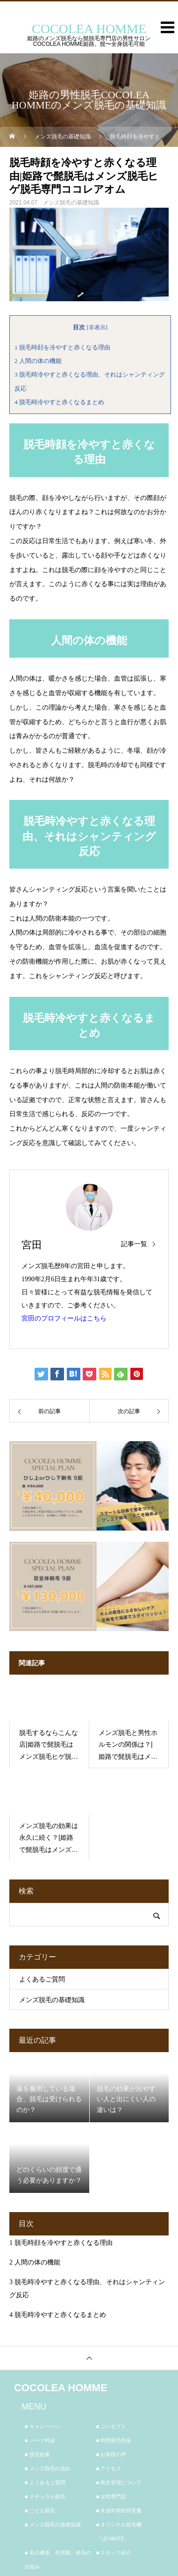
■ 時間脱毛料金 (114, 2440)
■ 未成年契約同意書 (119, 2510)
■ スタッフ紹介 (114, 2552)
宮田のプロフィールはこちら (64, 1318)
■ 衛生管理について (119, 2482)
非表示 (97, 327)
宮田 (31, 1245)
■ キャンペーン (42, 2426)
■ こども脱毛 (40, 2510)
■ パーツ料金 (40, 2440)
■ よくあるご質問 (45, 2482)
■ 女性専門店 (111, 2496)
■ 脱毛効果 (37, 2454)
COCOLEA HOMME (60, 2388)
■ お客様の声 (111, 2454)
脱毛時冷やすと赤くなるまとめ (59, 402)
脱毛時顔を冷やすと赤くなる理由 (62, 347)
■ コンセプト (111, 2426)
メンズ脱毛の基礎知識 (71, 202)
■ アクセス (108, 2468)
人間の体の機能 (38, 360)
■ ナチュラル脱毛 (45, 2496)
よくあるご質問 (42, 1979)
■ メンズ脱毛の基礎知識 (53, 2524)
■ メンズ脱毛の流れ (48, 2468)
